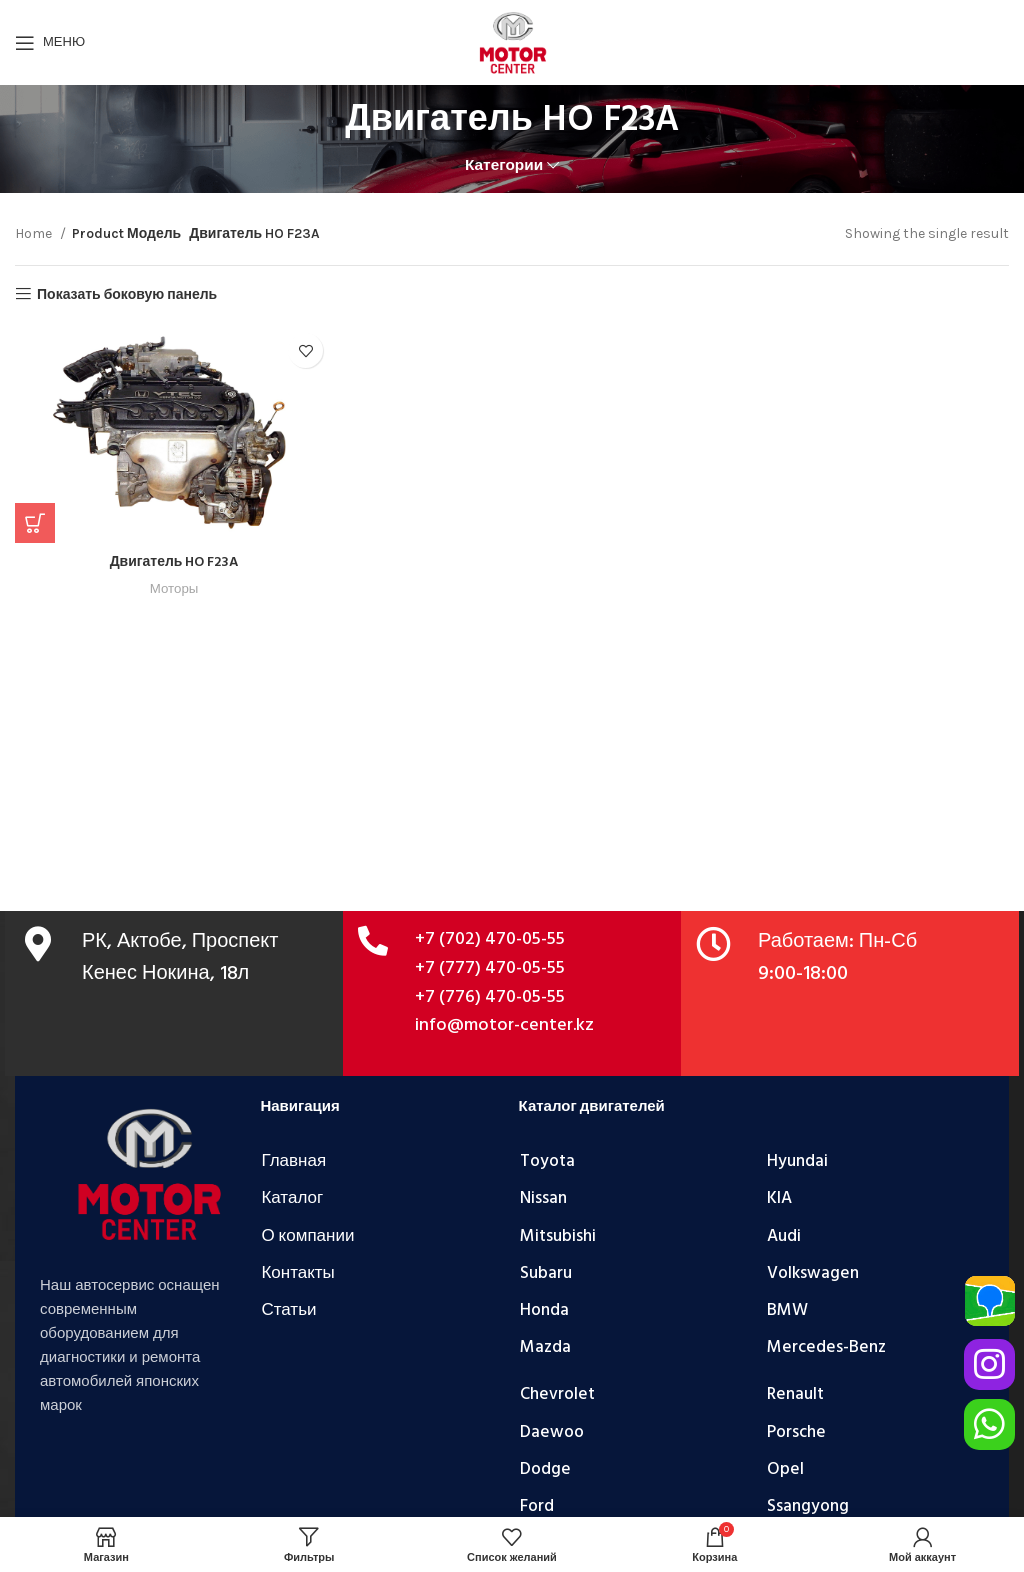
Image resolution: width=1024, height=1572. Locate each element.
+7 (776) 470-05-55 (490, 997)
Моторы (174, 588)
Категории (504, 165)
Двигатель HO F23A (174, 562)
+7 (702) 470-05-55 (490, 939)
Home (35, 233)
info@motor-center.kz (504, 1025)
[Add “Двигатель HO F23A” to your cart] (35, 523)
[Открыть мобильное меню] (50, 43)
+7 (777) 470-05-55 (490, 968)
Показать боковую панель (127, 294)
